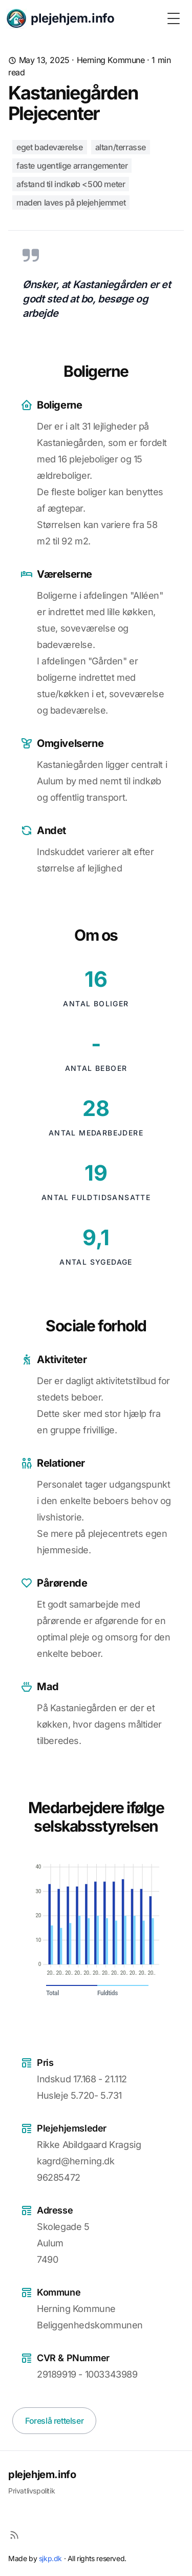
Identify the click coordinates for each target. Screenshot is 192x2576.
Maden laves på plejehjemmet (70, 202)
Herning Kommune (111, 60)
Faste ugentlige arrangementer (71, 165)
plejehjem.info (42, 2474)
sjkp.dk (50, 2558)
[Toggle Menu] (173, 18)
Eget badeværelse (49, 147)
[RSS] (14, 2535)
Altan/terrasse (120, 147)
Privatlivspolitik (31, 2490)
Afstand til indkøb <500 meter (70, 184)
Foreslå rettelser (54, 2421)
